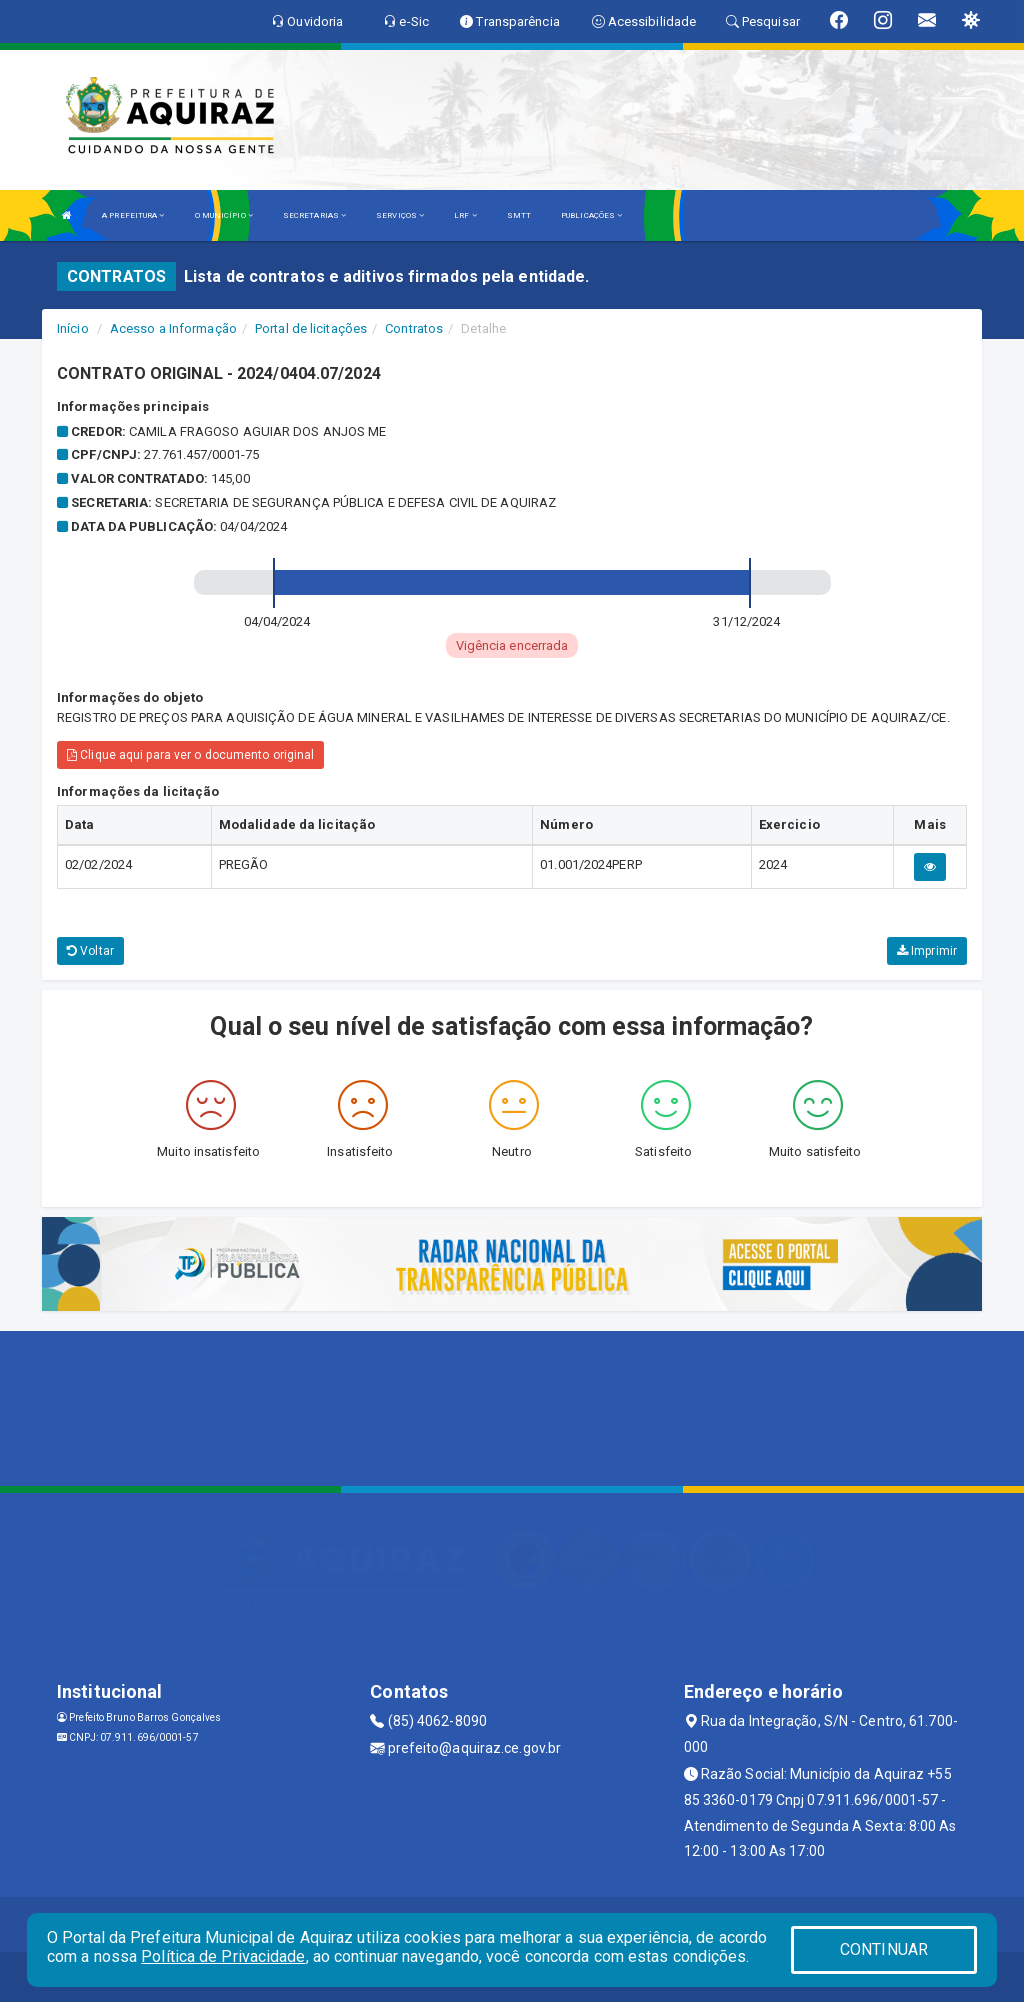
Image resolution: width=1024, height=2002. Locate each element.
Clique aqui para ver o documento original (190, 755)
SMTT (519, 215)
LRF (465, 215)
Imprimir (927, 951)
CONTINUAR (884, 1949)
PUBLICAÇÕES (591, 215)
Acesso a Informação (173, 328)
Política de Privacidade (223, 1956)
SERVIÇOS (400, 215)
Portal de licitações (311, 328)
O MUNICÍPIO (224, 215)
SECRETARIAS (314, 215)
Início (73, 328)
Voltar (90, 951)
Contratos (414, 328)
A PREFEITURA (133, 215)
